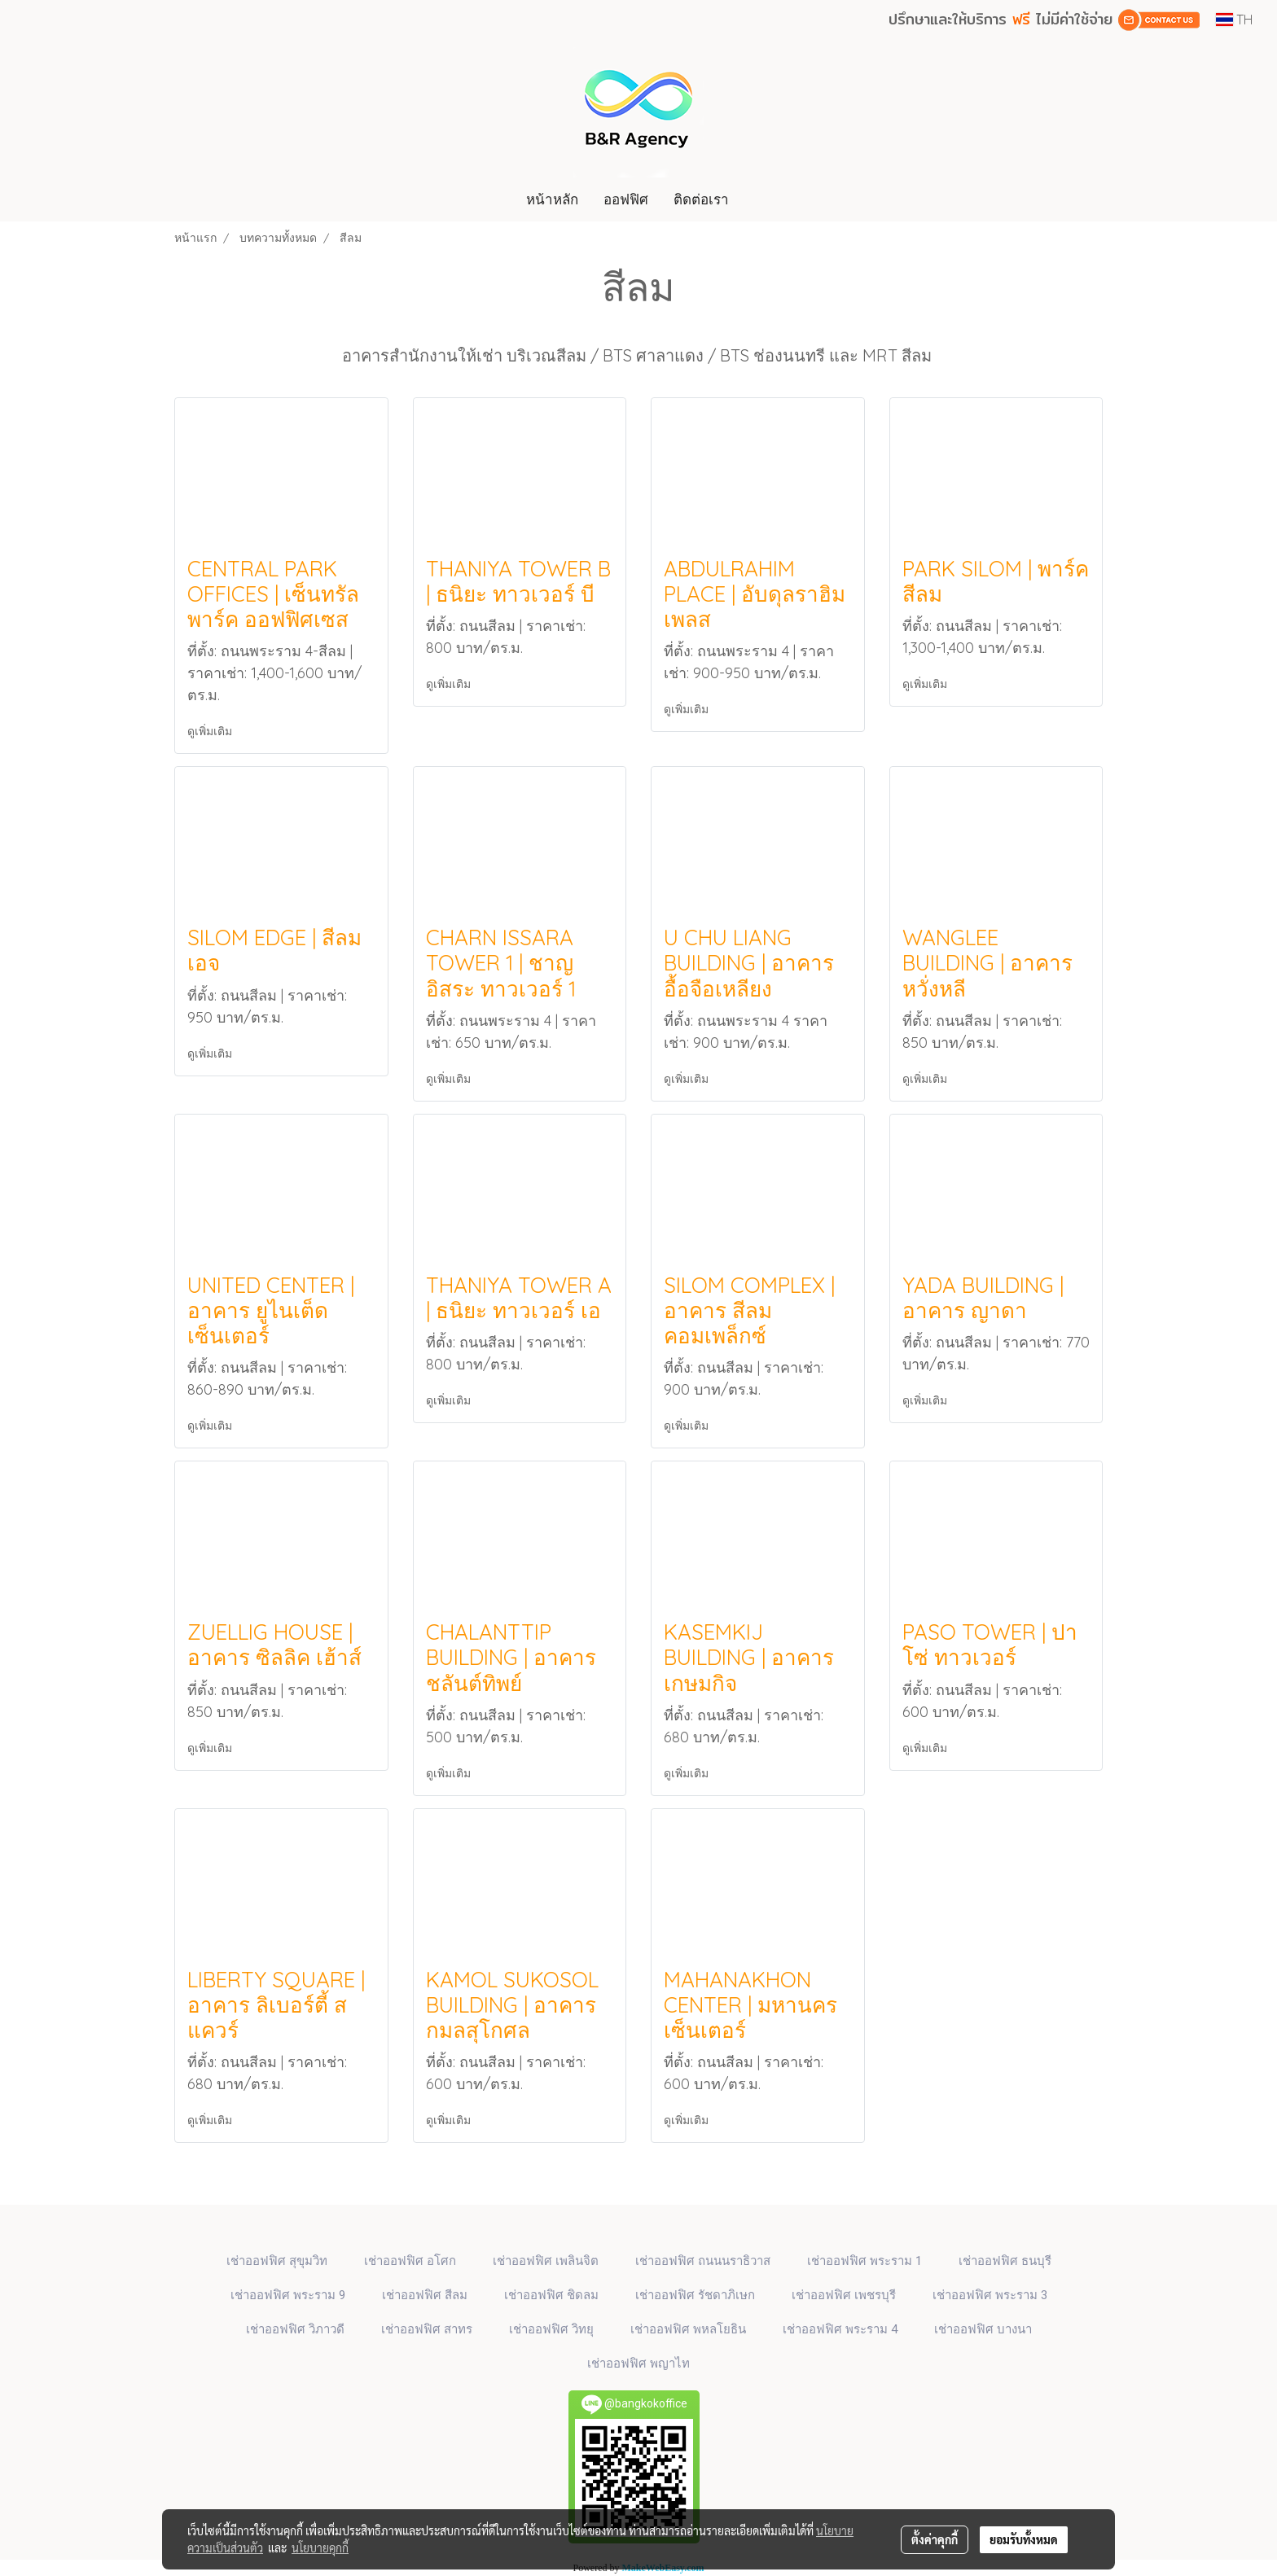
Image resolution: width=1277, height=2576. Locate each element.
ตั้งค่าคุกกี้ (934, 2539)
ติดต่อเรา (701, 199)
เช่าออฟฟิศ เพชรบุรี (844, 2295)
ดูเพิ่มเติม (211, 731)
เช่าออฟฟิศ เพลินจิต (546, 2261)
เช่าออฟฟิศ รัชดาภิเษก (695, 2295)
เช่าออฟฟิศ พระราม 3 (990, 2295)
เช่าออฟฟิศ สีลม (424, 2295)
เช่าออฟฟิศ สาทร (426, 2329)
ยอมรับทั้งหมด (1024, 2539)
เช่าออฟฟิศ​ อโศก (410, 2261)
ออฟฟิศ (625, 199)
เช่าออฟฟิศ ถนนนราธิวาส (702, 2261)
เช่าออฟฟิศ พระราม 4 (840, 2329)
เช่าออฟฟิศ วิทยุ (551, 2329)
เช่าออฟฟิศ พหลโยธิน (688, 2329)
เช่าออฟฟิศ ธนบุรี (1005, 2261)
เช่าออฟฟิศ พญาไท (638, 2363)
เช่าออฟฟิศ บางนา (983, 2329)
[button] (756, 199)
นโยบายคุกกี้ (320, 2547)
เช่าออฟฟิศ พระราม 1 (864, 2261)
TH (1234, 19)
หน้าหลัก (552, 199)
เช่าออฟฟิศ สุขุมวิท (276, 2261)
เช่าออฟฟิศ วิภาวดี (295, 2329)
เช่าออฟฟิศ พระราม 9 (287, 2295)
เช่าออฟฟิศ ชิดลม (551, 2295)
